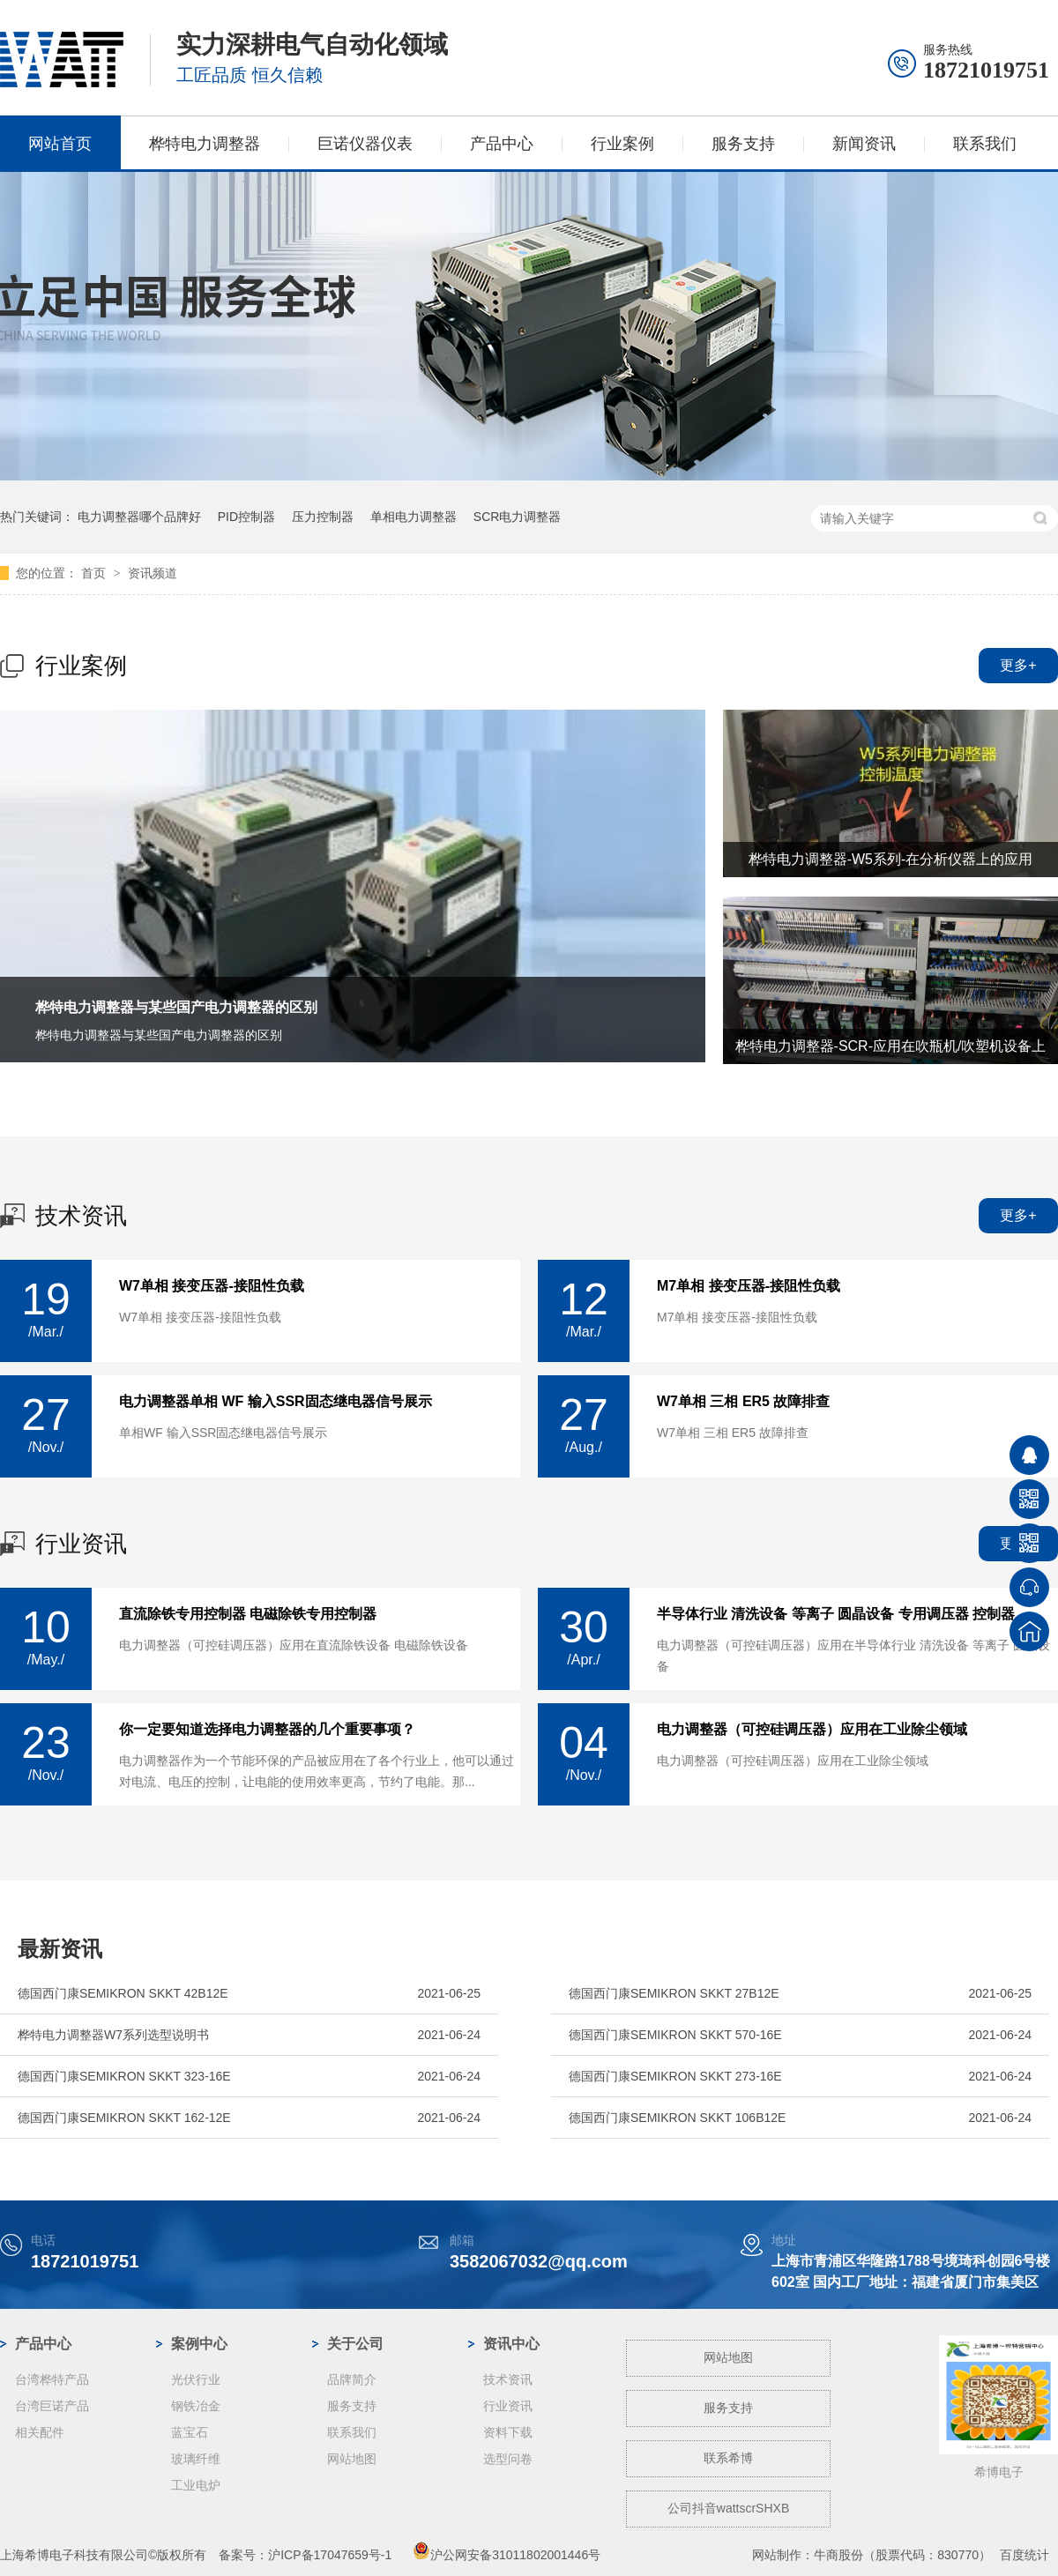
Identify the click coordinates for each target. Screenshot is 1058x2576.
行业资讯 (81, 1543)
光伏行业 (195, 2379)
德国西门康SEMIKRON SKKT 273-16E (675, 2076)
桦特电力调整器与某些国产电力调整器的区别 (176, 1007)
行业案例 (622, 144)
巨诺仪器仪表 (365, 144)
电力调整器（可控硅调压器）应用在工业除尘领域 (812, 1730)
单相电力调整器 (413, 517)
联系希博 (728, 2458)
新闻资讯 (864, 144)
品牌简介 (351, 2379)
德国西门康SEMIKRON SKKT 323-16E (124, 2076)
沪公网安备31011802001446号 (506, 2555)
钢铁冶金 (195, 2406)
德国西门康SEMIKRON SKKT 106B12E (677, 2118)
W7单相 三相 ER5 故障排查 (743, 1402)
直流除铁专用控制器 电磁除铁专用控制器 (247, 1614)
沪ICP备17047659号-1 (329, 2555)
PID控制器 (246, 517)
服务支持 (743, 144)
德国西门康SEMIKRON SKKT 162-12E (124, 2118)
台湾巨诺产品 (52, 2406)
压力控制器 (323, 517)
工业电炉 (195, 2485)
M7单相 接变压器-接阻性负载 (748, 1286)
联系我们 (985, 144)
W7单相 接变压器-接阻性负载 (211, 1286)
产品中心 (501, 144)
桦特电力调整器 (204, 144)
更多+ (1018, 665)
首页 (95, 573)
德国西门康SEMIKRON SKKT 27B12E (674, 1993)
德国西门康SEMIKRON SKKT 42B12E (123, 1993)
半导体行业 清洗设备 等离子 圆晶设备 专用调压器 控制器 (836, 1614)
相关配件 (39, 2432)
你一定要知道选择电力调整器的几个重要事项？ (267, 1730)
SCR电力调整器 (517, 517)
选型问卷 (508, 2459)
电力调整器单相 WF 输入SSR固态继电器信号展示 (275, 1402)
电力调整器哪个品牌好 (139, 517)
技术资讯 (81, 1215)
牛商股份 (838, 2555)
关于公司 (355, 2343)
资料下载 (508, 2432)
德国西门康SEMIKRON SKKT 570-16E (675, 2035)
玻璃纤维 (195, 2459)
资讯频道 (152, 573)
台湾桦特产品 (52, 2379)
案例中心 (199, 2343)
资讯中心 (511, 2343)
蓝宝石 (189, 2432)
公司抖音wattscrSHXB (728, 2508)
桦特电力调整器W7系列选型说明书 (113, 2035)
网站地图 (351, 2459)
